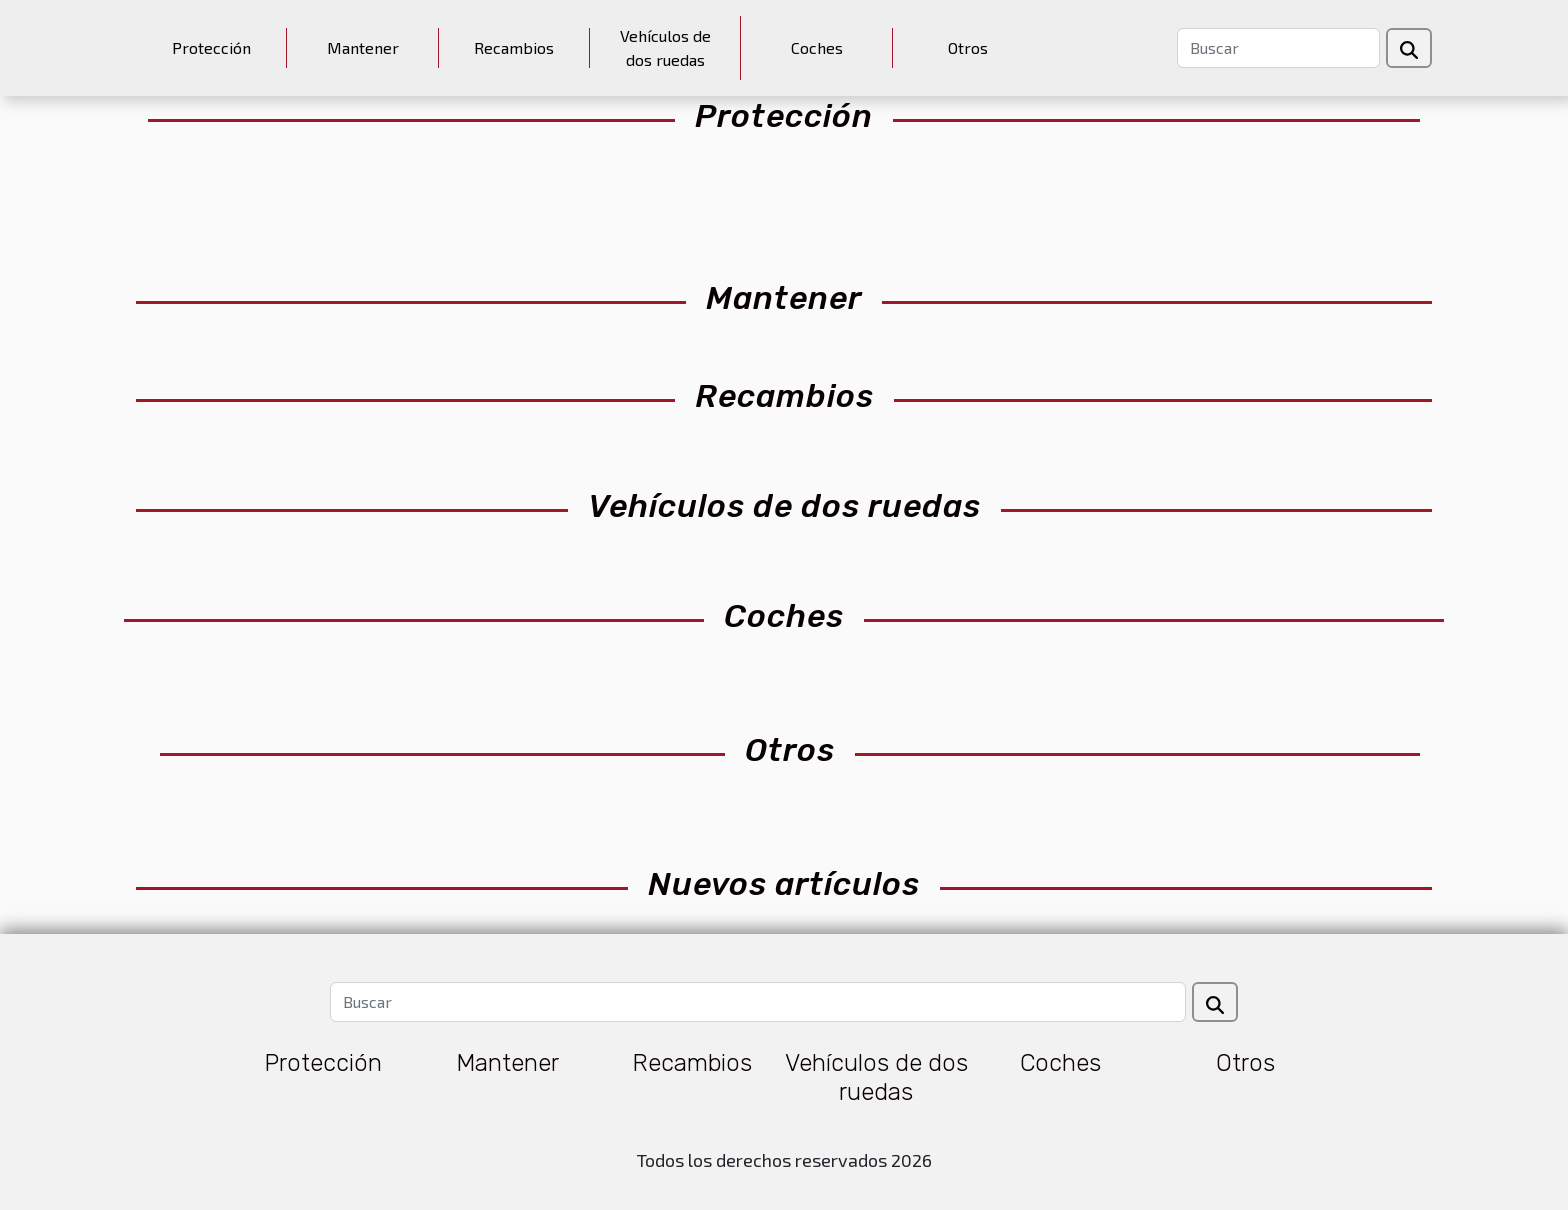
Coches (817, 47)
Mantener (363, 47)
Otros (968, 47)
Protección (211, 47)
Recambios (514, 47)
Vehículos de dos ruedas (665, 47)
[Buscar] (1278, 48)
